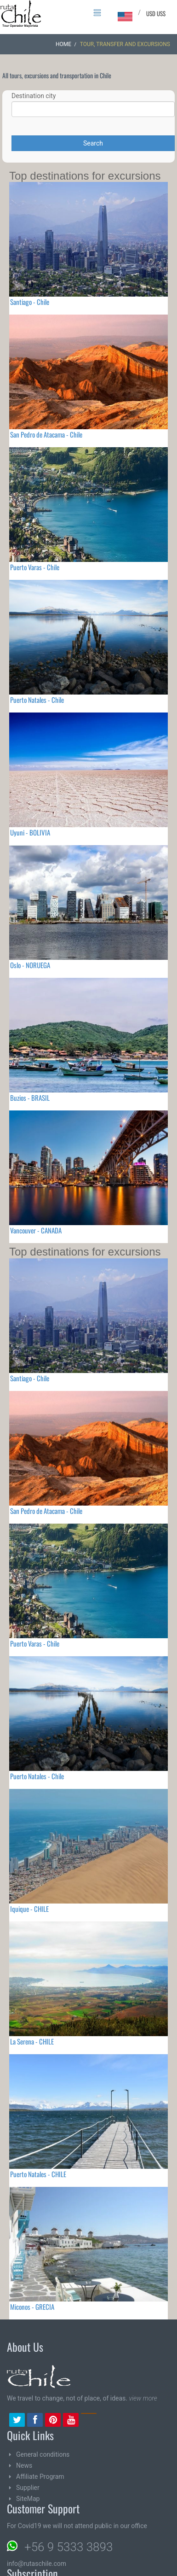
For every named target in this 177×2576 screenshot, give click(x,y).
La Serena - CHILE (32, 2041)
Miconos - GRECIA (32, 2306)
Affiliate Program (40, 2476)
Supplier (28, 2487)
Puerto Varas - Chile (34, 567)
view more (143, 2398)
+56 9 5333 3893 (68, 2547)
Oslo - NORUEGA (30, 965)
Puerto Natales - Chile (37, 700)
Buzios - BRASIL (30, 1097)
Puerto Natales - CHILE (38, 2174)
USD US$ (156, 13)
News (24, 2465)
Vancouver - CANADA (36, 1230)
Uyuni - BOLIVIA (30, 832)
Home (63, 44)
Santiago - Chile (29, 302)
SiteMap (28, 2498)
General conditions (42, 2454)
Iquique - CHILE (29, 1909)
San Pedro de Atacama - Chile (46, 434)
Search (93, 143)
